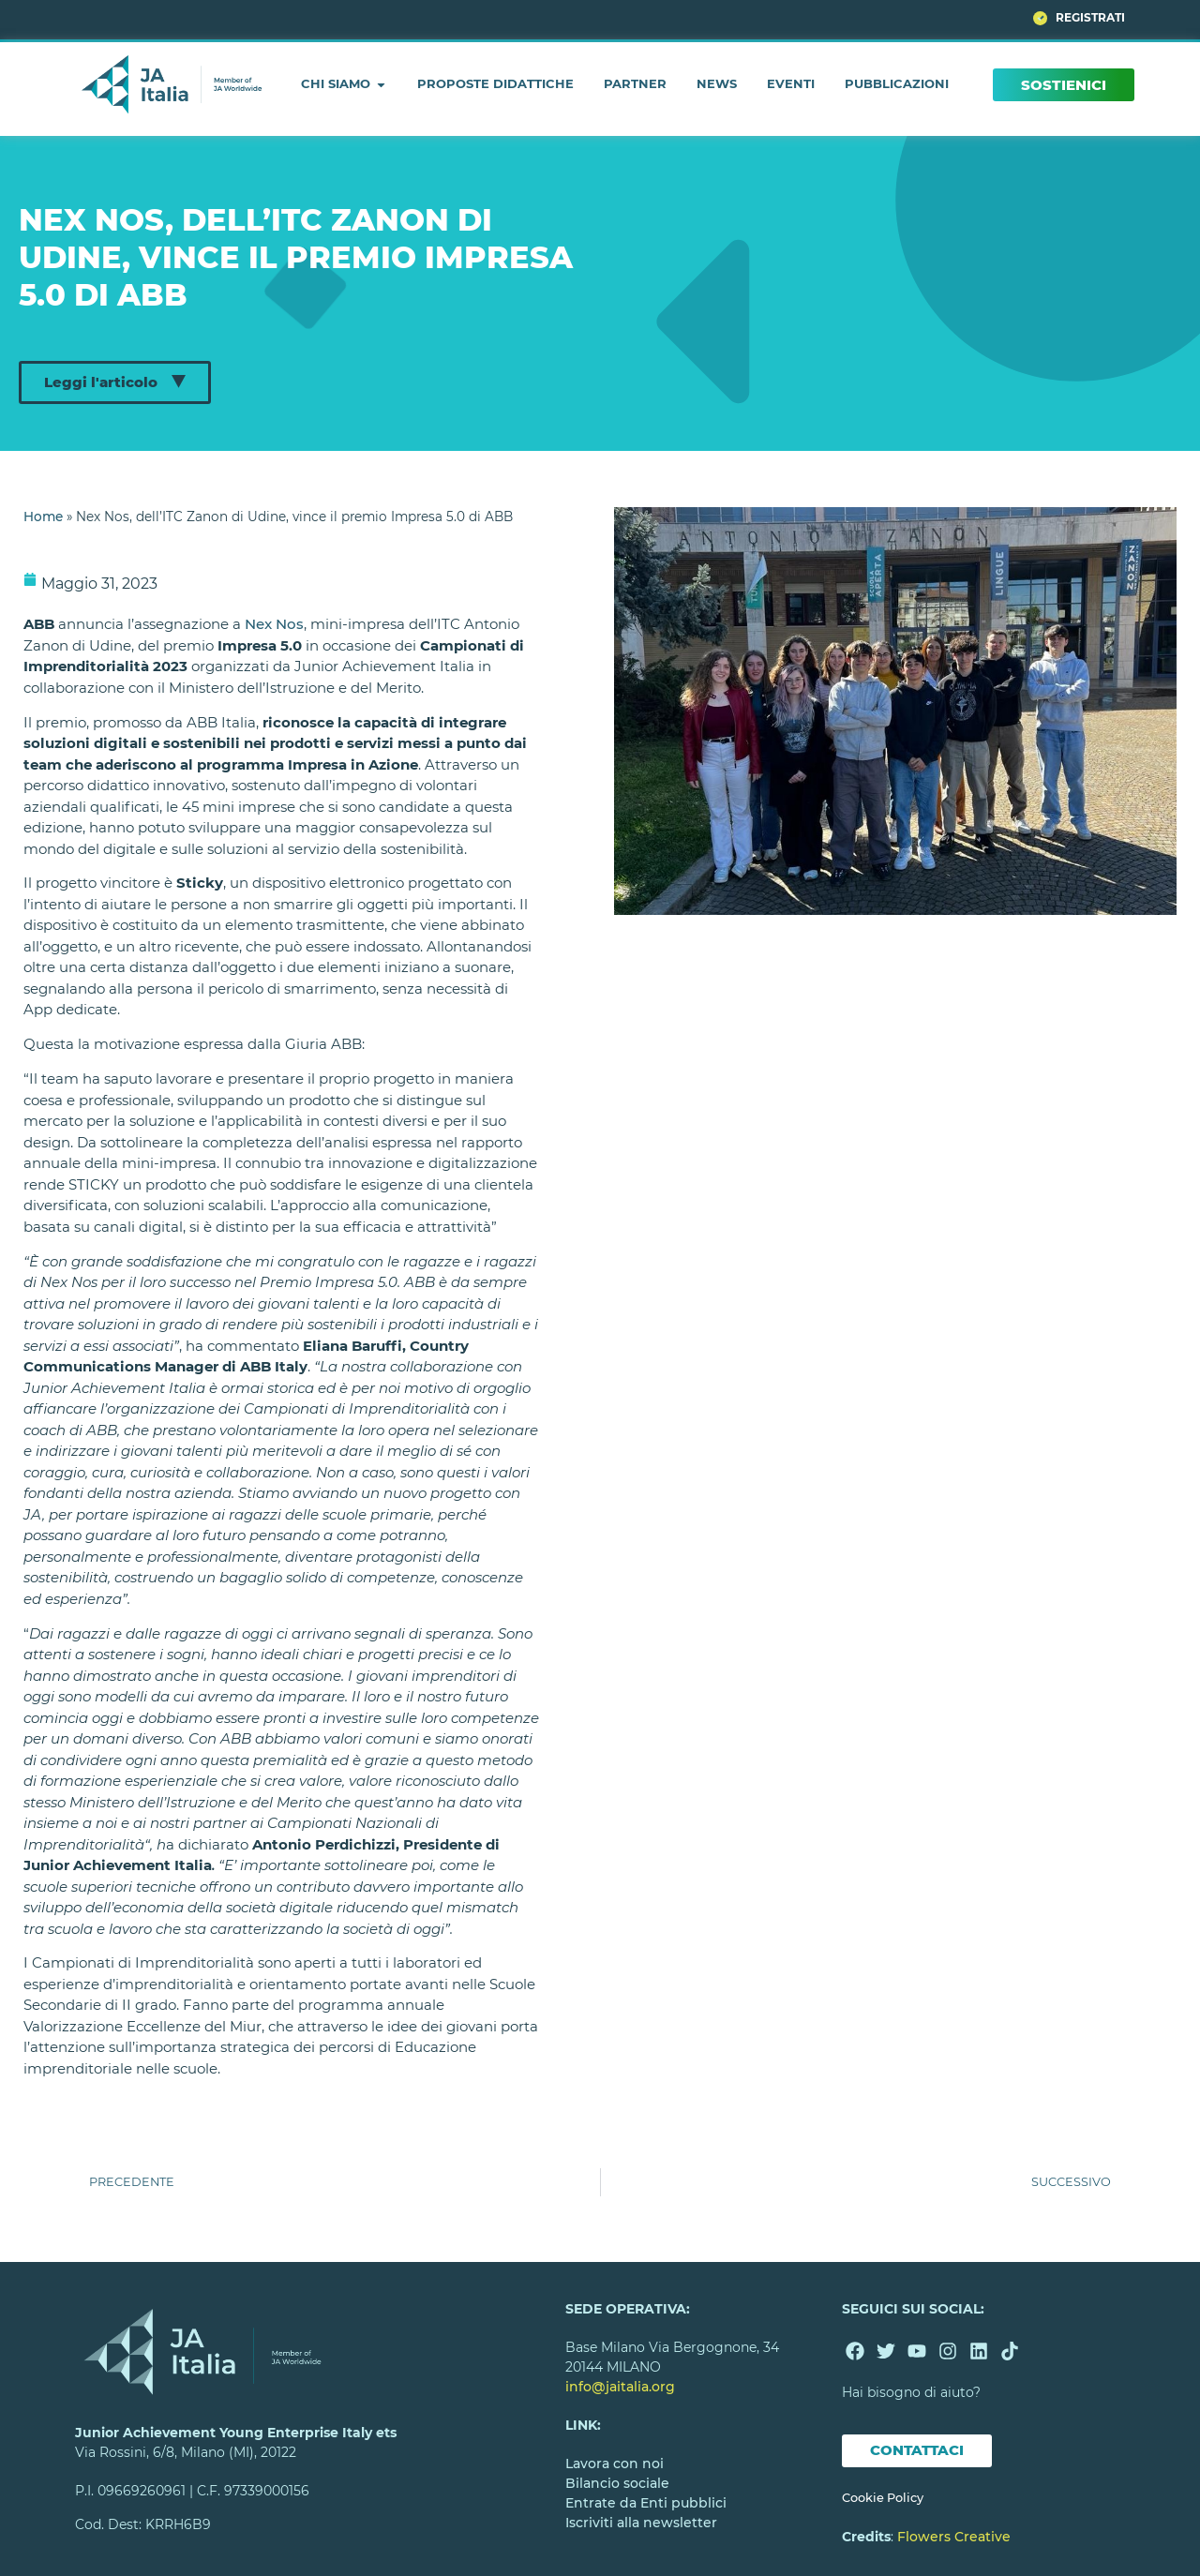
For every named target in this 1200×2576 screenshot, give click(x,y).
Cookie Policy (882, 2498)
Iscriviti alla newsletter (641, 2522)
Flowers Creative (954, 2536)
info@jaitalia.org (620, 2386)
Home (43, 516)
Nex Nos (274, 624)
